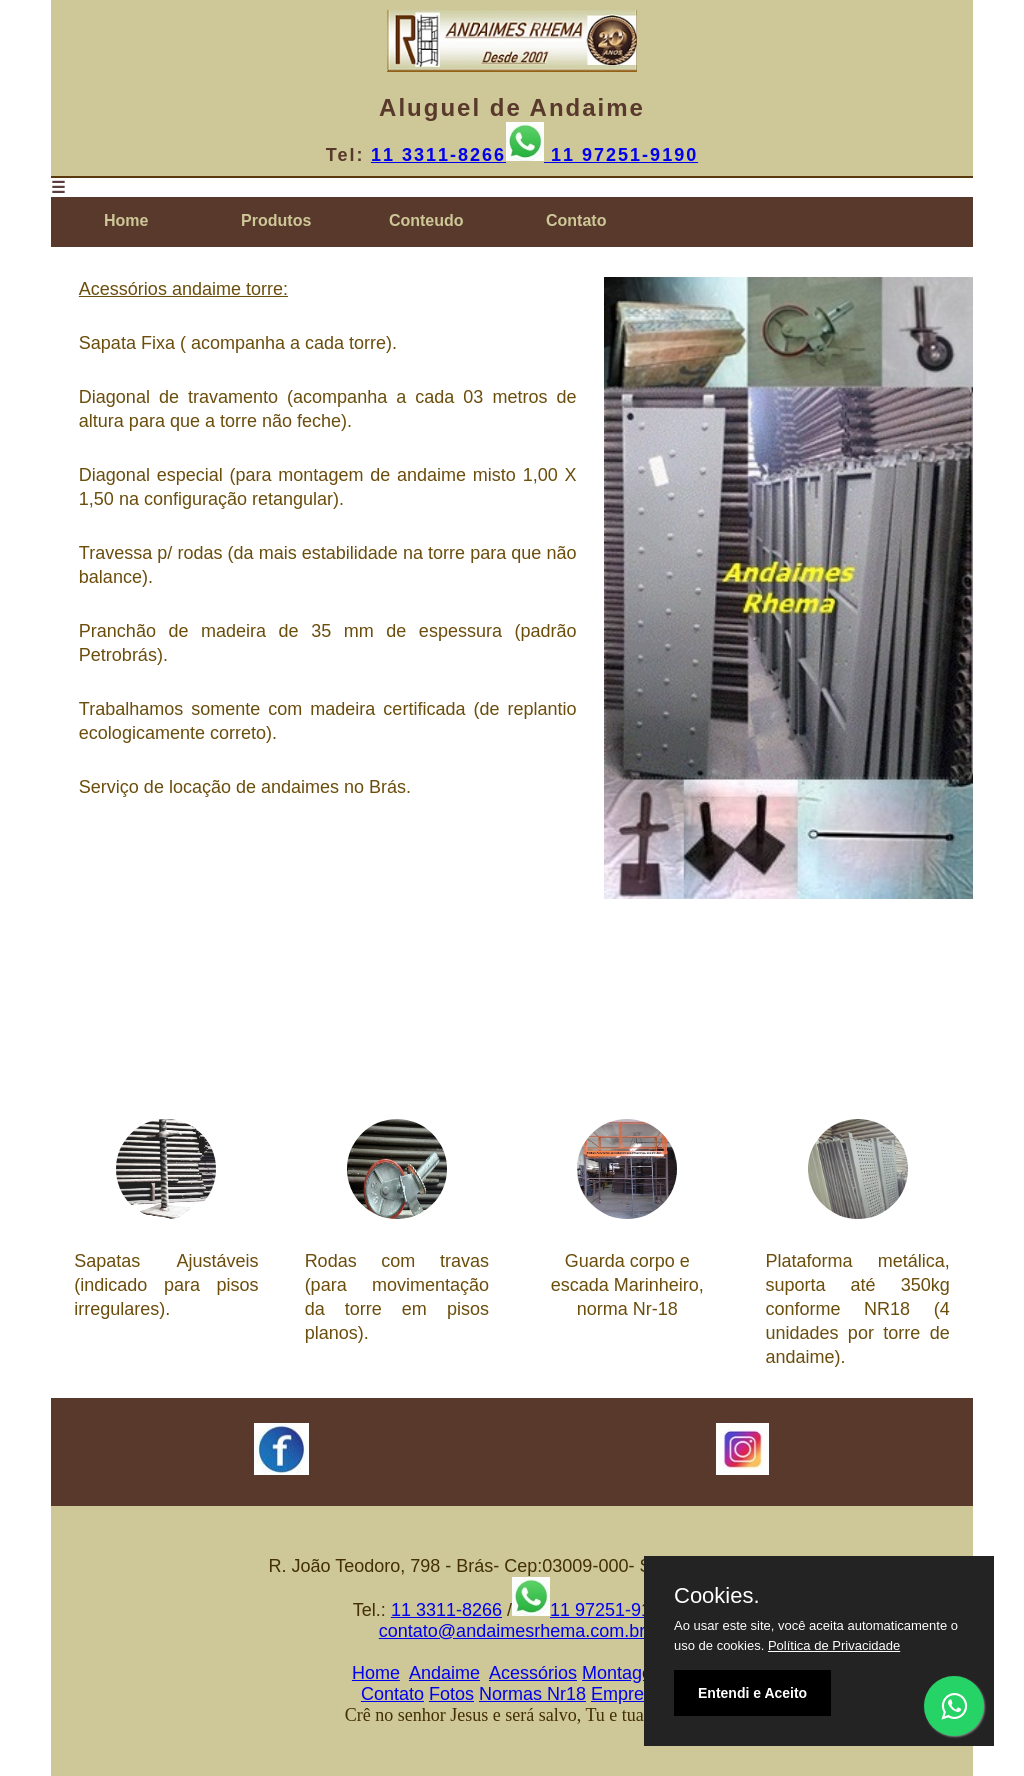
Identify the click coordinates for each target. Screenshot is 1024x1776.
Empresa (627, 1694)
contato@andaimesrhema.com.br (512, 1631)
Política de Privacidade (834, 1645)
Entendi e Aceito (752, 1693)
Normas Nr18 (532, 1694)
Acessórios (533, 1673)
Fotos (451, 1694)
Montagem (624, 1673)
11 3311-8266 (438, 155)
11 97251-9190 (621, 155)
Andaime (444, 1673)
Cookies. (717, 1596)
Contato (392, 1694)
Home (376, 1673)
